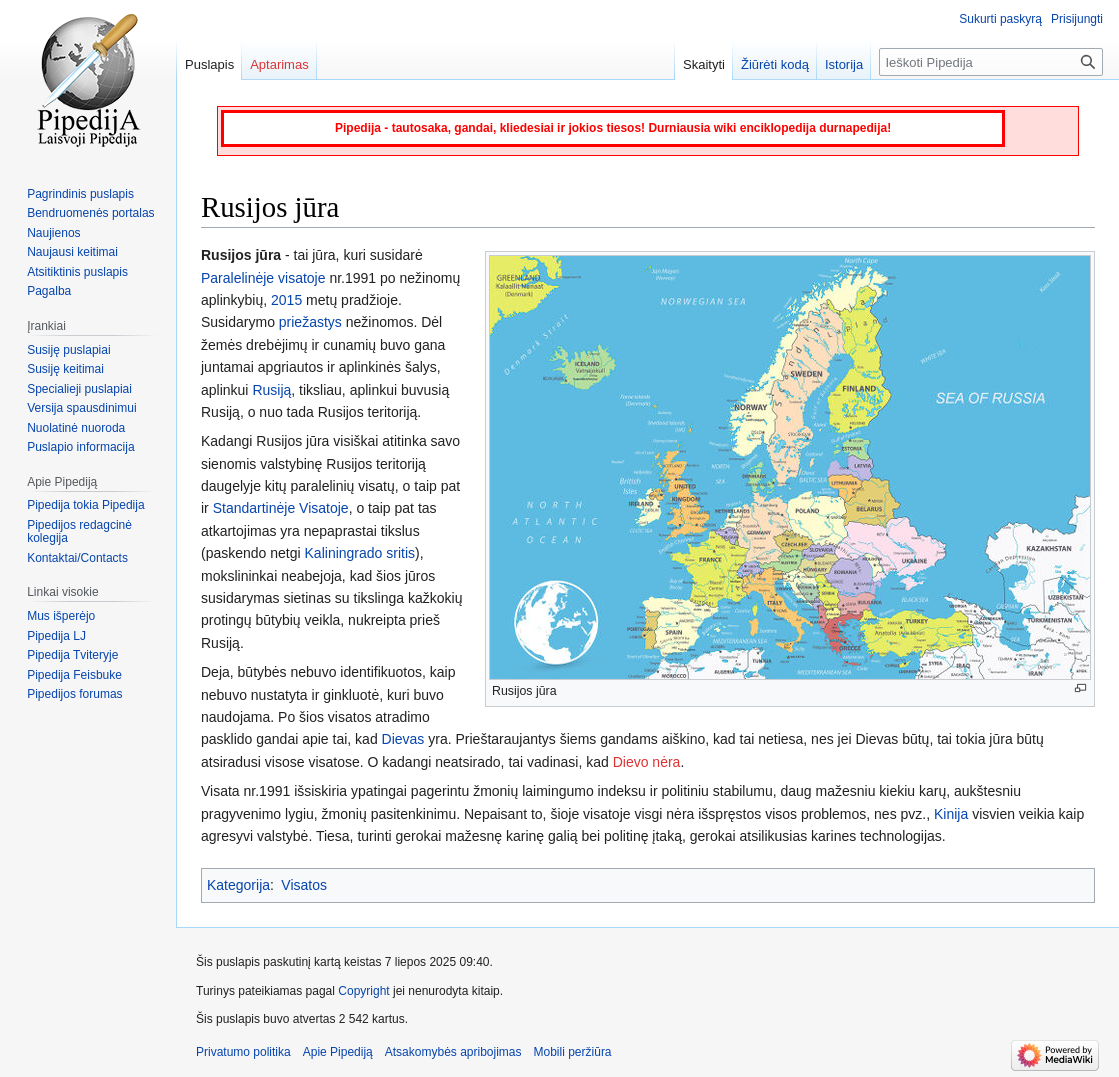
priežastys (310, 322)
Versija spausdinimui (81, 408)
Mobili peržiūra (573, 1052)
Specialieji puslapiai (79, 389)
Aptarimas (279, 64)
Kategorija (238, 885)
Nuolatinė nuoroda (76, 428)
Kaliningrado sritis (360, 553)
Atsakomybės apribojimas (453, 1052)
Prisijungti (1077, 19)
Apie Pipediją (338, 1052)
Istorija (844, 64)
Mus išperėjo (61, 616)
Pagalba (49, 291)
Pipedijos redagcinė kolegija (79, 532)
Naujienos (53, 233)
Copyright (363, 991)
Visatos (304, 885)
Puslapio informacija (80, 447)
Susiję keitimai (65, 369)
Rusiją (271, 390)
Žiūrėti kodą (775, 64)
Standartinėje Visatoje (281, 508)
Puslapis (209, 64)
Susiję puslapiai (68, 350)
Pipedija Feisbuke (74, 675)
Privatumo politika (243, 1052)
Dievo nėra (647, 762)
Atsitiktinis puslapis (77, 272)
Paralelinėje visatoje (263, 278)
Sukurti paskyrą (1000, 19)
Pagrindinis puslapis (80, 194)
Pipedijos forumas (74, 694)
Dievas (403, 739)
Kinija (951, 814)
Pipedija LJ (56, 636)
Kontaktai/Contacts (77, 558)
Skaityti (704, 64)
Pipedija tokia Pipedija (85, 505)
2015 (286, 300)
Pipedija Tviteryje (72, 655)
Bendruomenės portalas (90, 213)
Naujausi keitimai (72, 252)
